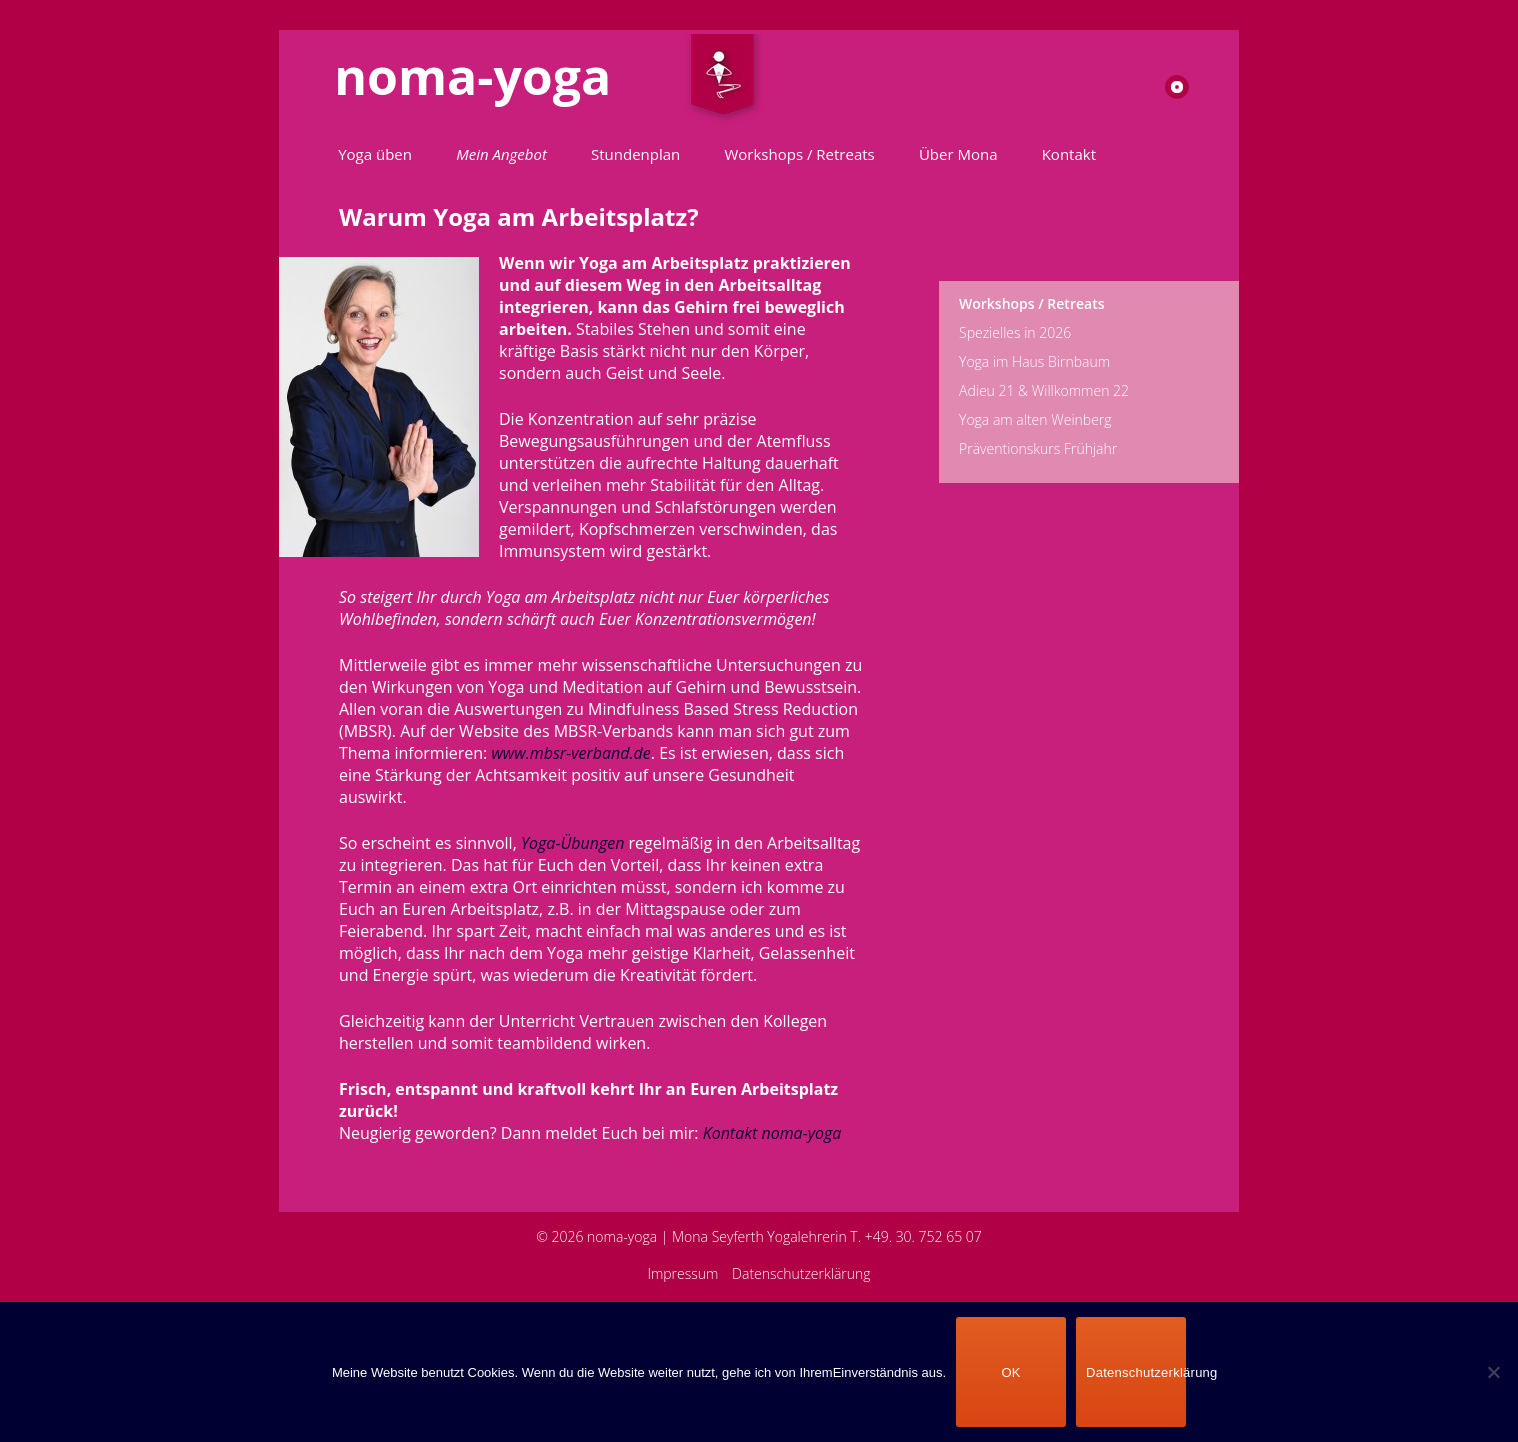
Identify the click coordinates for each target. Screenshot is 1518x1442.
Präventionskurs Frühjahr (1038, 448)
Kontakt (1069, 154)
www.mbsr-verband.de (570, 753)
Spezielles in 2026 (1015, 332)
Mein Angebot (501, 154)
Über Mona (958, 154)
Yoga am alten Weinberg (1035, 419)
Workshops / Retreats (799, 154)
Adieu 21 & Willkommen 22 (1044, 390)
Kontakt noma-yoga (772, 1133)
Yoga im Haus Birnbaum (1034, 361)
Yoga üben (375, 154)
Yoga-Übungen (573, 843)
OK (1010, 1372)
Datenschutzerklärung (801, 1273)
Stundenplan (635, 154)
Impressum (682, 1273)
